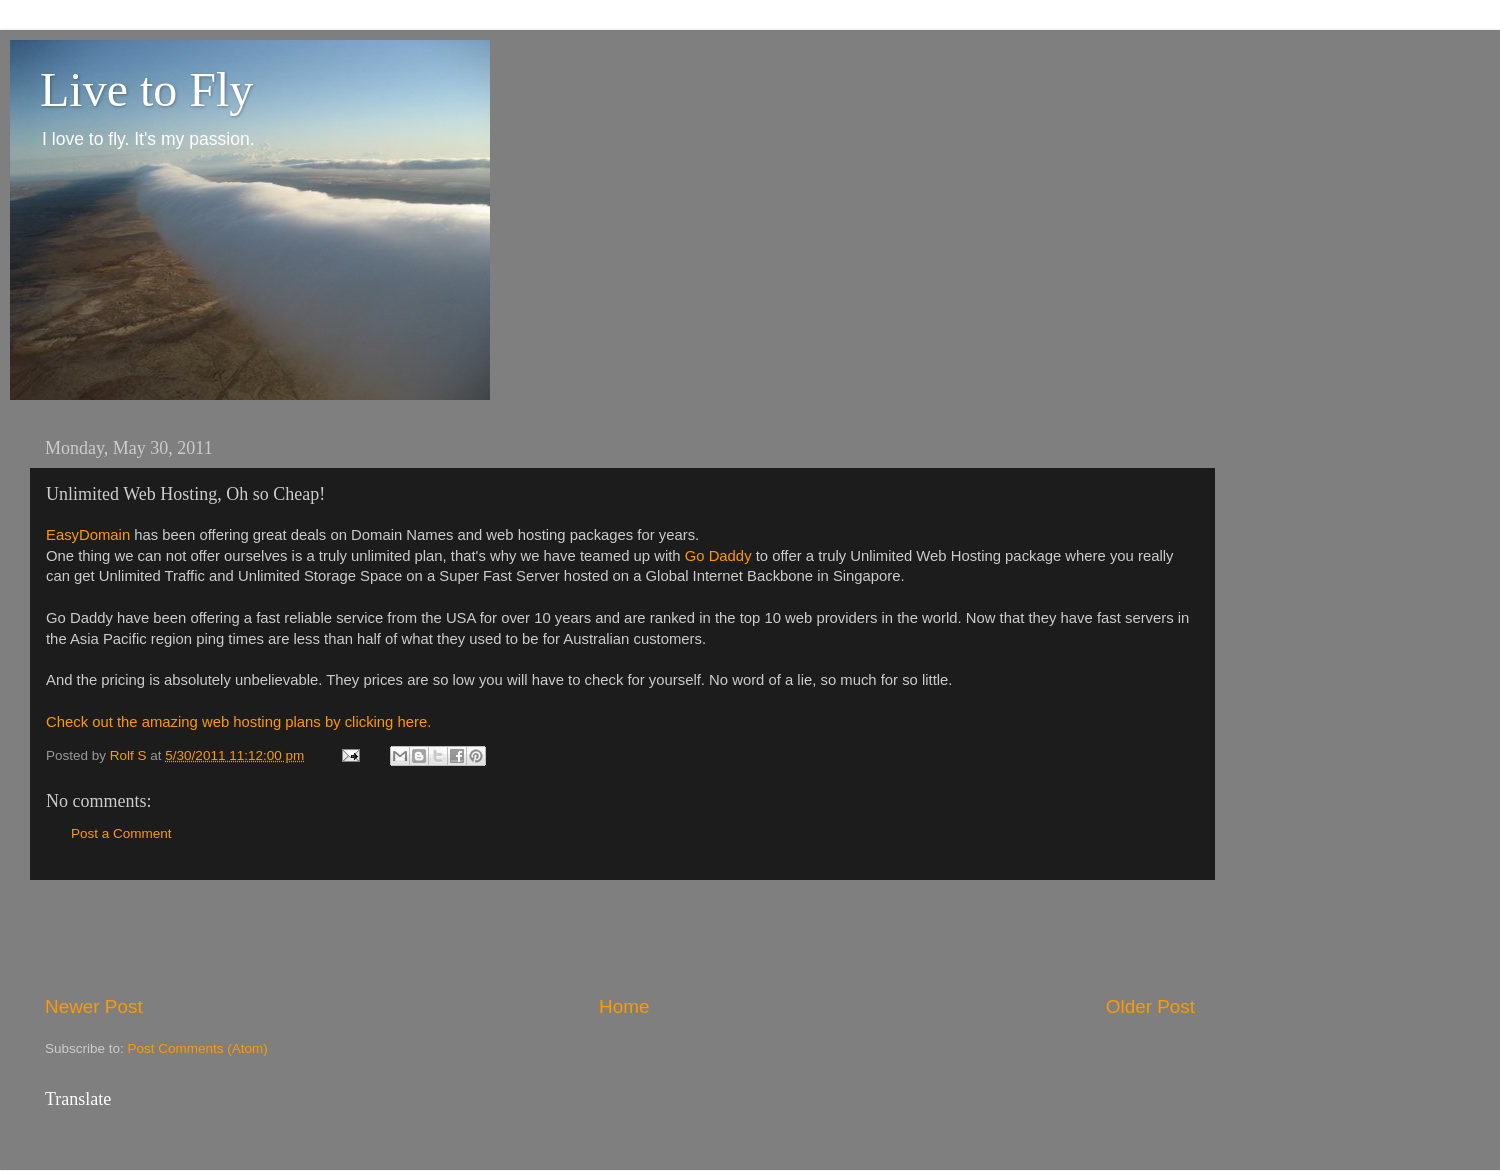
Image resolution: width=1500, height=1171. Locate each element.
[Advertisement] (620, 937)
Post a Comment (121, 833)
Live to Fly (146, 89)
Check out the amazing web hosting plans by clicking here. (238, 722)
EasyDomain (88, 535)
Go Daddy (718, 556)
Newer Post (94, 1006)
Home (624, 1006)
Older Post (1150, 1006)
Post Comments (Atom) (198, 1048)
